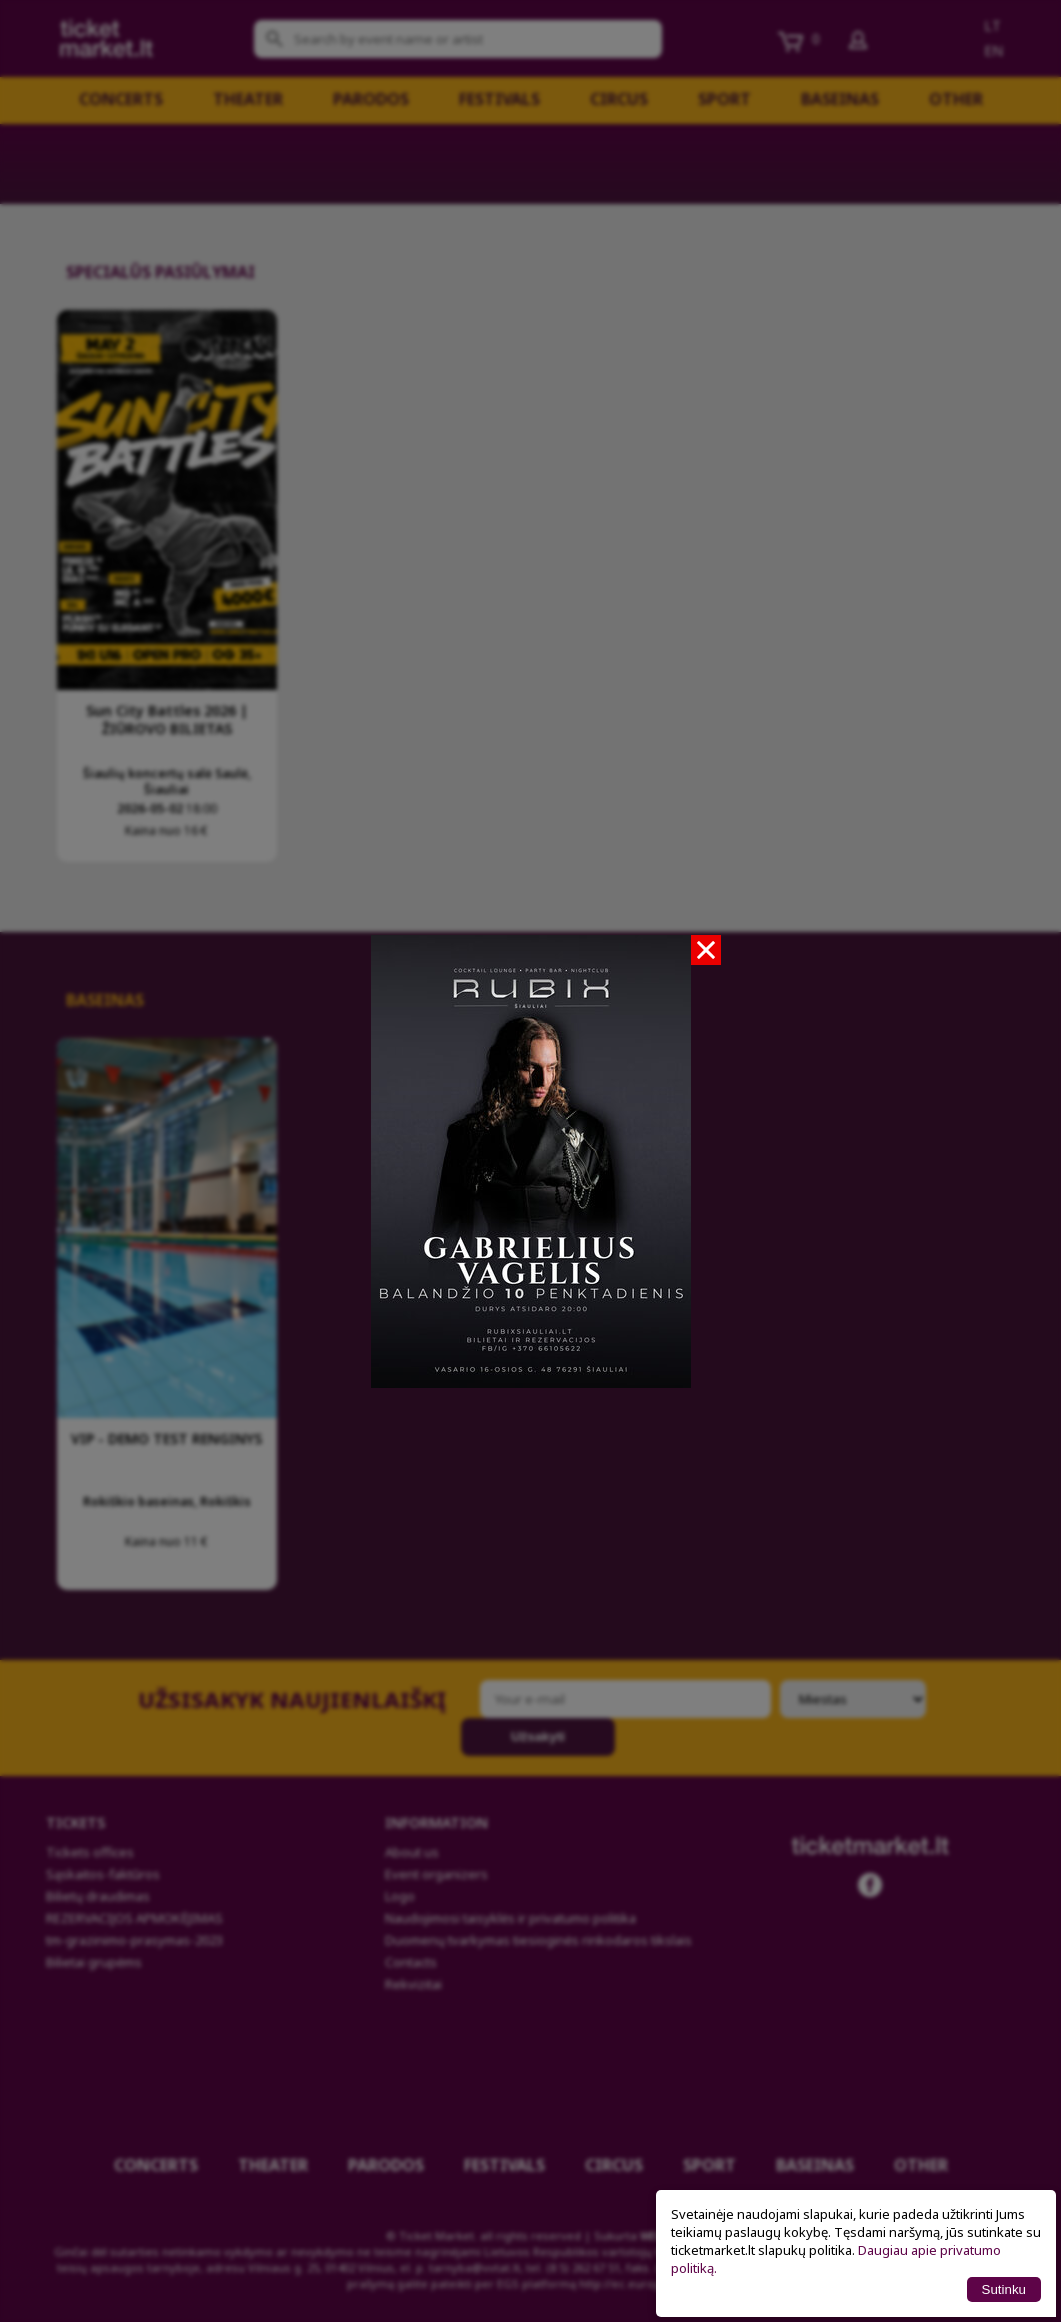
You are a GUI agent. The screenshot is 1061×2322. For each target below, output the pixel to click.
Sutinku (1004, 2289)
